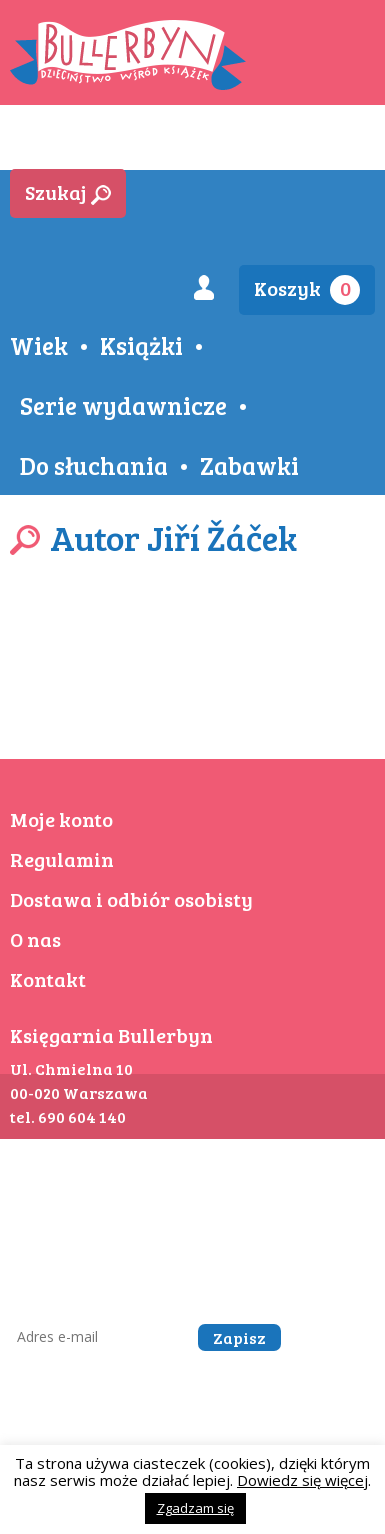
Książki (141, 345)
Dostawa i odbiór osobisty (131, 899)
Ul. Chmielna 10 (71, 1068)
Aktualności (186, 143)
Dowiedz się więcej (302, 1480)
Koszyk (307, 289)
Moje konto (61, 819)
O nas (35, 939)
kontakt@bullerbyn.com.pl (260, 1212)
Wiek (39, 345)
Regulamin (62, 859)
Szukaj (68, 192)
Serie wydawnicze (123, 405)
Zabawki (249, 465)
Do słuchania (94, 465)
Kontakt (48, 979)
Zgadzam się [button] (195, 1508)
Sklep (50, 143)
